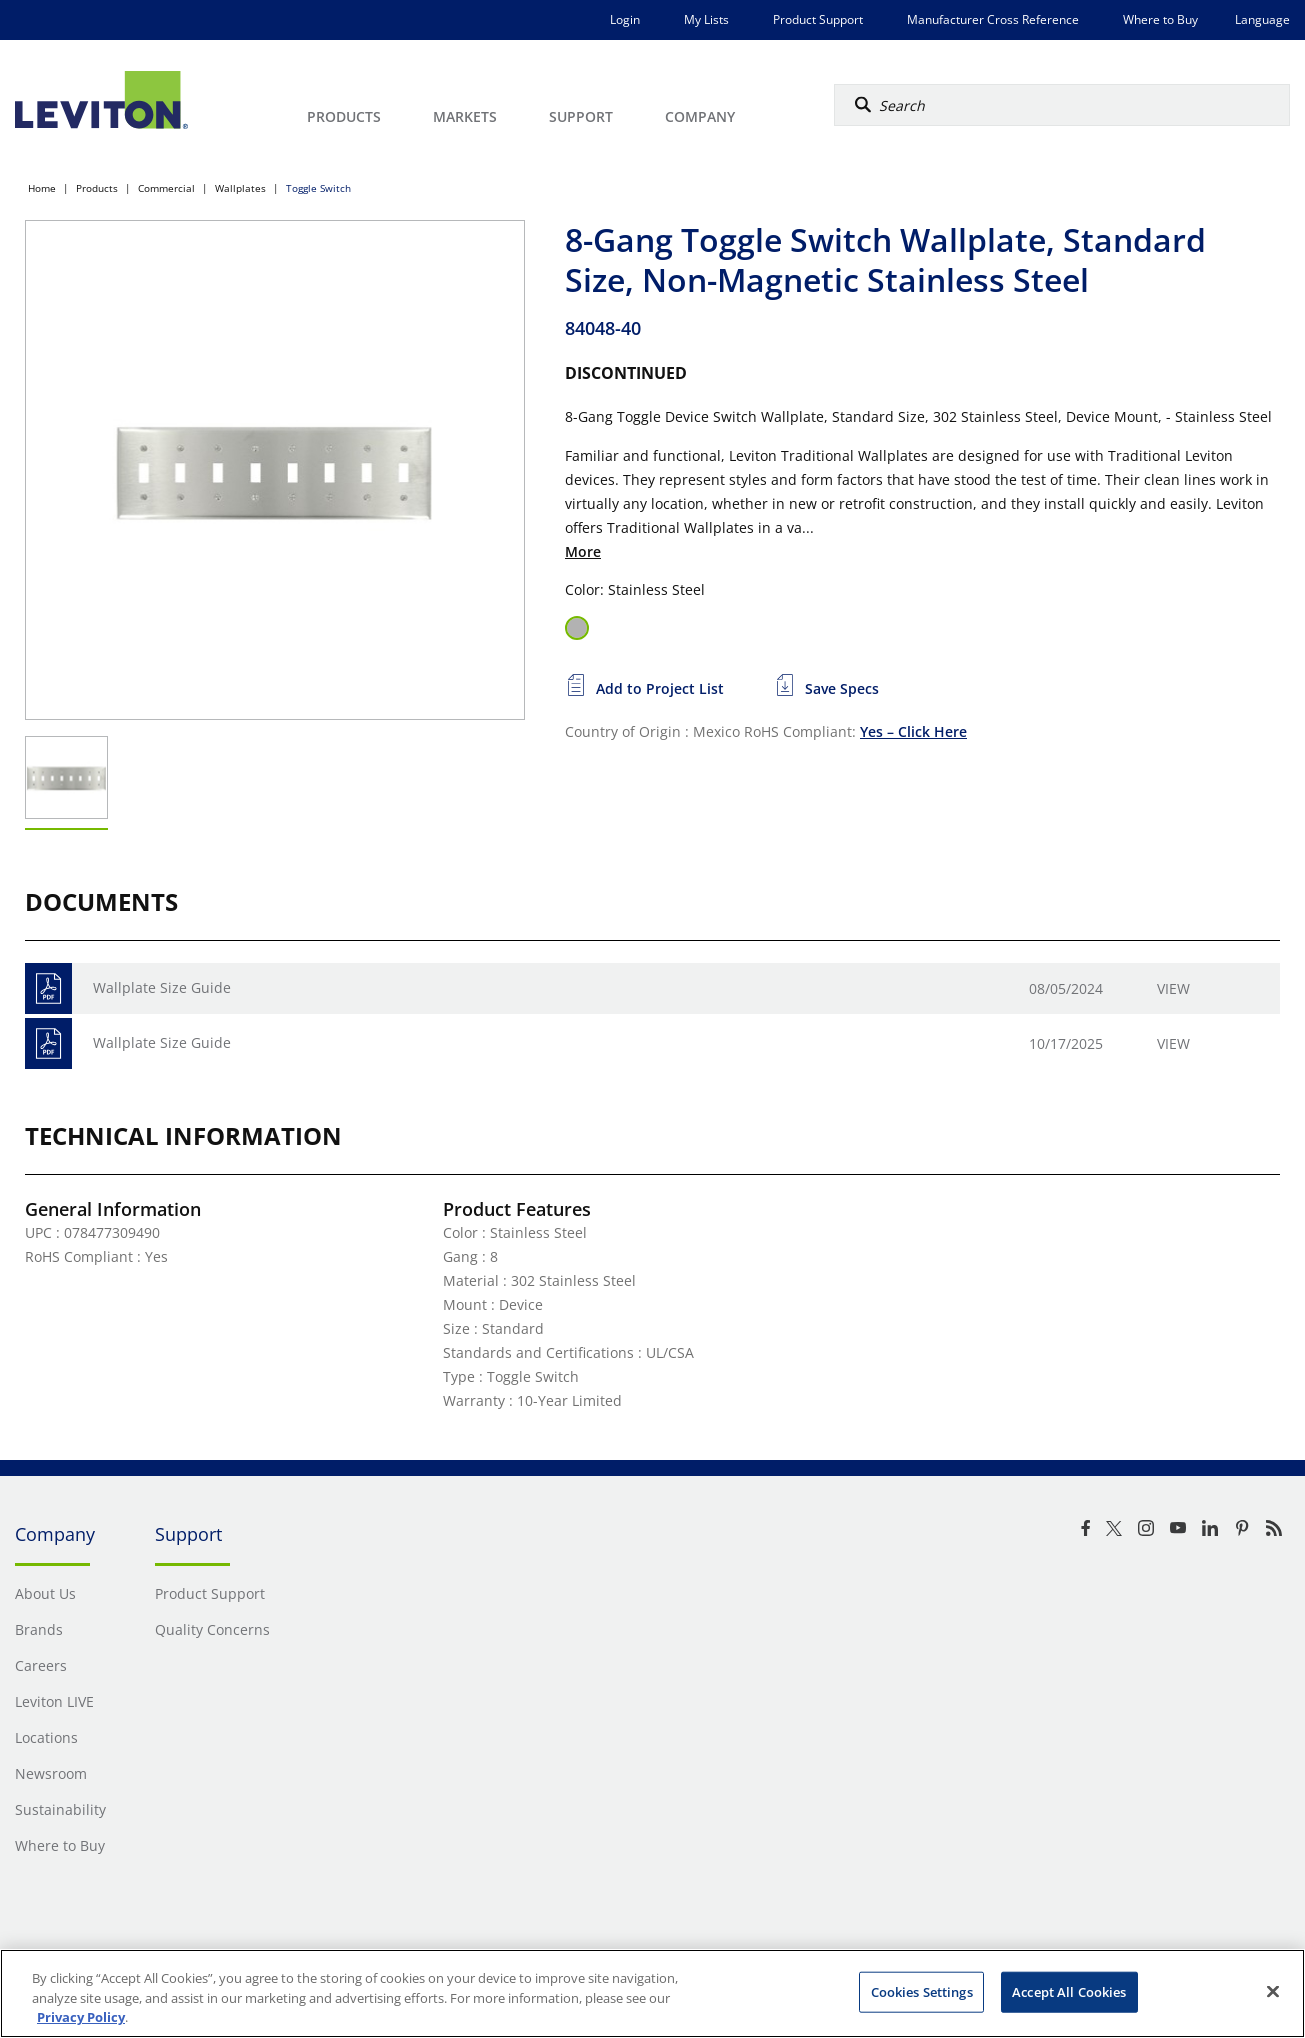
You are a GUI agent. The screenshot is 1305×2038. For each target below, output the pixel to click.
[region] (652, 1993)
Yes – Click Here (913, 731)
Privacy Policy (81, 2017)
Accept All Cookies (1069, 1991)
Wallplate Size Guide (162, 987)
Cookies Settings (922, 1991)
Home (42, 188)
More (583, 551)
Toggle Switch (318, 188)
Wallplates (240, 188)
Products (97, 188)
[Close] (1273, 1991)
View (1173, 988)
